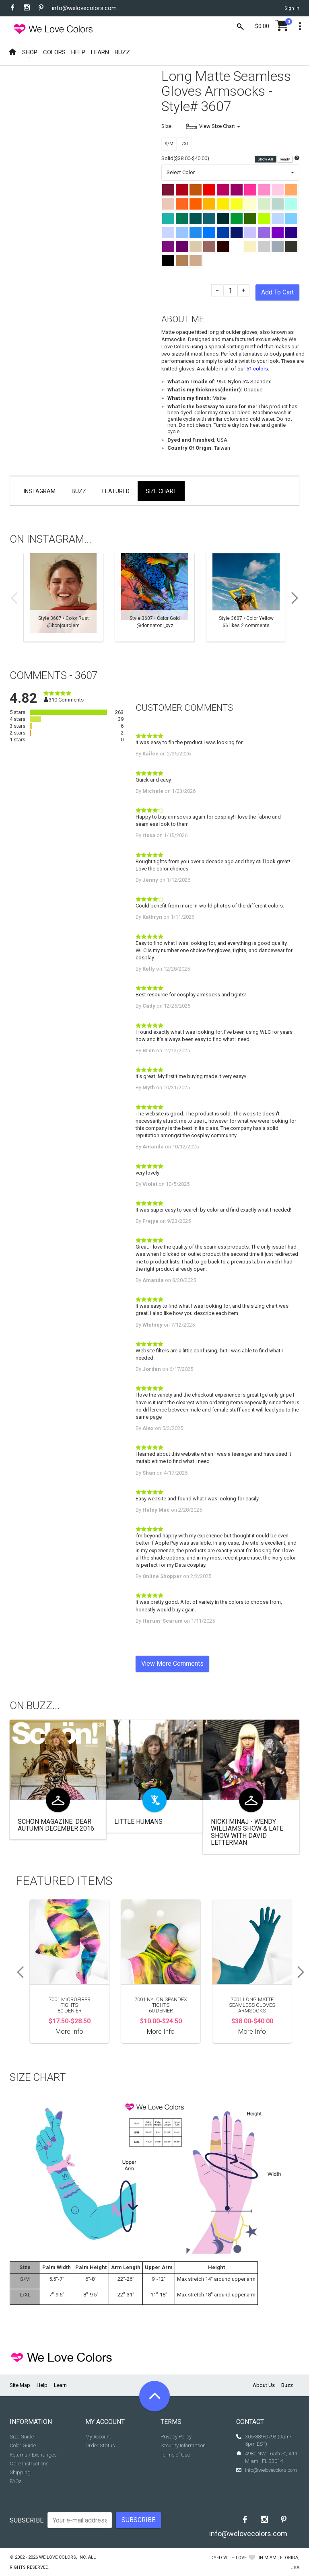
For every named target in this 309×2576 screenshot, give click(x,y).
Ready (285, 159)
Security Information (183, 2445)
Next (297, 598)
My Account (98, 2437)
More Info (69, 2031)
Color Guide (23, 2445)
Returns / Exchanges (33, 2455)
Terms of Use (175, 2455)
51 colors (257, 369)
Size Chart (161, 491)
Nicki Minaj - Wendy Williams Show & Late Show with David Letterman (247, 1832)
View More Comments (172, 1663)
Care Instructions (29, 2464)
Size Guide (22, 2437)
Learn (60, 2385)
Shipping (20, 2472)
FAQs (16, 2481)
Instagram (40, 491)
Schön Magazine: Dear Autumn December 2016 (56, 1825)
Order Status (100, 2445)
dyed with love (228, 2557)
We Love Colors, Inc (62, 2557)
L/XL (184, 143)
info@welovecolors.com (84, 8)
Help (42, 2385)
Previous (12, 598)
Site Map (20, 2385)
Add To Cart (277, 292)
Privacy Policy (176, 2437)
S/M (169, 143)
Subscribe (26, 2520)
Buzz (79, 491)
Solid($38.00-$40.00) (185, 158)
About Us (264, 2385)
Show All (266, 159)
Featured (116, 491)
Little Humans (138, 1821)
